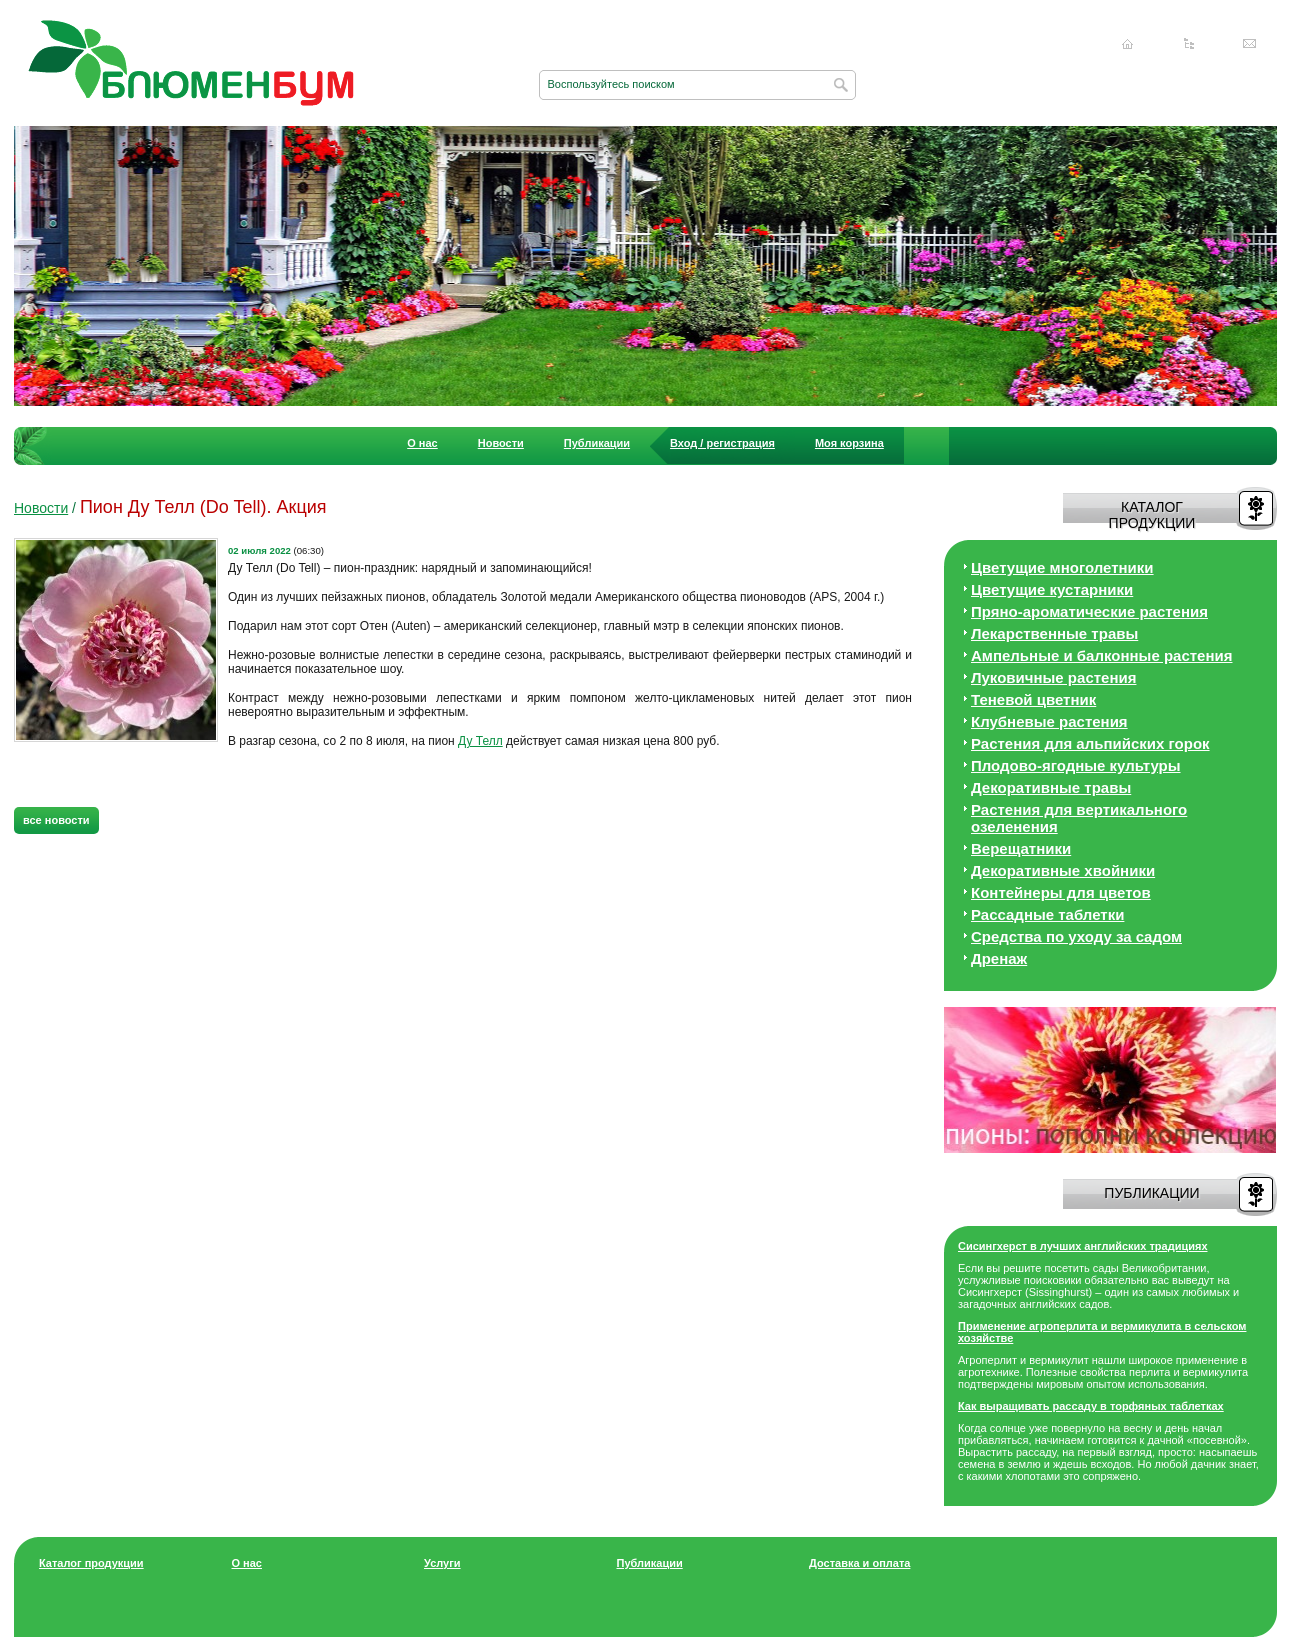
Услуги (442, 1563)
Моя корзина (849, 443)
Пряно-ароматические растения (1089, 611)
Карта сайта (1189, 44)
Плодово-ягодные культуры (1076, 765)
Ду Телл (480, 741)
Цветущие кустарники (1052, 589)
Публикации (597, 443)
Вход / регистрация (722, 443)
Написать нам (1250, 44)
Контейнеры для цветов (1061, 892)
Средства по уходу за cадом (1076, 936)
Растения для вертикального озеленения (1079, 818)
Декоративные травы (1051, 787)
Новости (501, 443)
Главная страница (1128, 44)
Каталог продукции (91, 1563)
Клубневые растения (1049, 721)
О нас (422, 443)
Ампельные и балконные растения (1101, 655)
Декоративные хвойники (1063, 870)
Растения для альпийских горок (1090, 743)
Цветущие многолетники (1062, 567)
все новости (56, 820)
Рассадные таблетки (1047, 914)
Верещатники (1021, 848)
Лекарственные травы (1054, 633)
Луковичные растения (1053, 677)
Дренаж (999, 958)
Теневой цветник (1033, 699)
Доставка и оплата (859, 1563)
